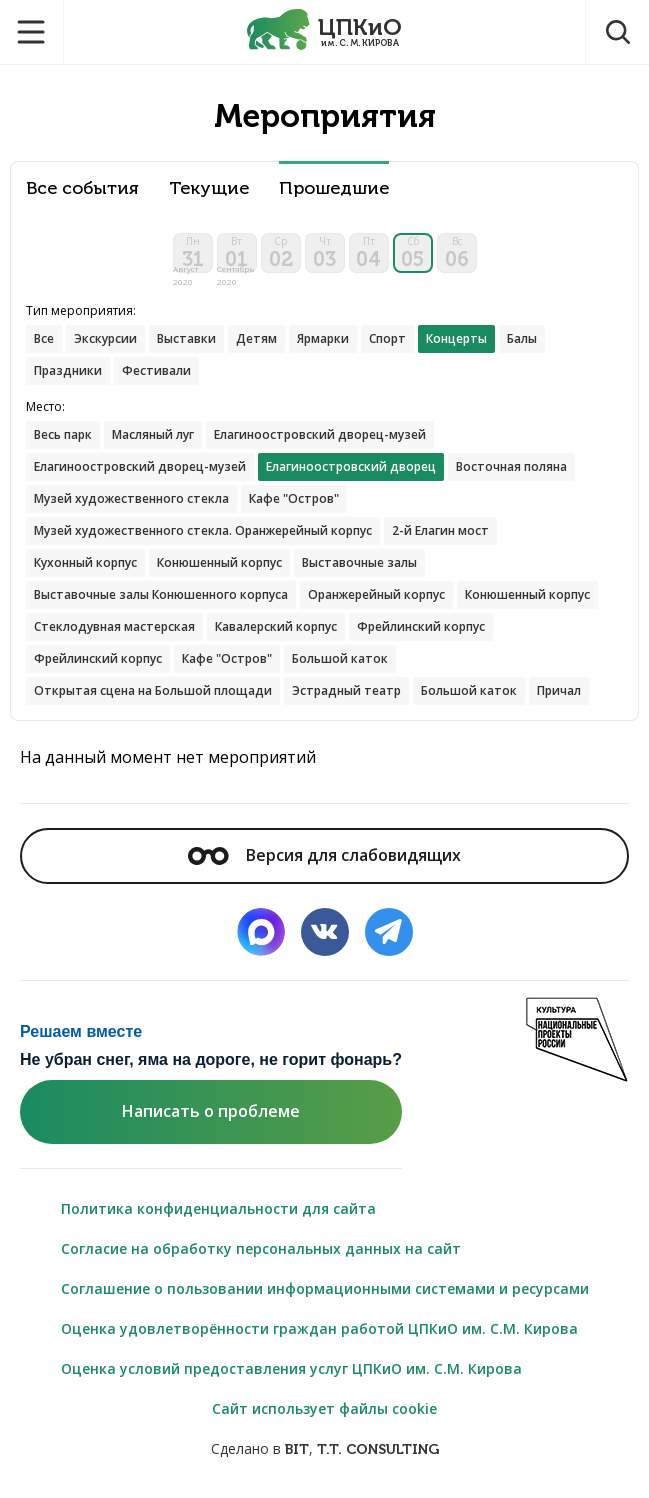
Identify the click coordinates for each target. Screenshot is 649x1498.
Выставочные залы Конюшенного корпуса (161, 594)
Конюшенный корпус (219, 562)
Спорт (387, 338)
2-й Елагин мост (440, 530)
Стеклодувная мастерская (114, 626)
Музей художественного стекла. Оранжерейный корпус (203, 530)
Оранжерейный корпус (376, 594)
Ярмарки (323, 338)
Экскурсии (105, 338)
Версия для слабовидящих (324, 855)
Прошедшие (334, 188)
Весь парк (63, 434)
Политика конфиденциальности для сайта (218, 1208)
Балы (522, 338)
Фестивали (156, 370)
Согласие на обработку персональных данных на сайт (261, 1248)
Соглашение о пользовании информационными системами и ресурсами (325, 1288)
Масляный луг (153, 434)
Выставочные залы (359, 562)
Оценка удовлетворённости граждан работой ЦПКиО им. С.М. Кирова (319, 1328)
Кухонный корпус (85, 562)
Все (44, 338)
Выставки (186, 338)
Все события (82, 188)
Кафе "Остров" (294, 498)
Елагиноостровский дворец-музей (320, 434)
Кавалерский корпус (276, 626)
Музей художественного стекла (131, 498)
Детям (256, 338)
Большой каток (340, 658)
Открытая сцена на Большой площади (153, 690)
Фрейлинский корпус (421, 626)
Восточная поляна (511, 466)
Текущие (209, 188)
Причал (559, 690)
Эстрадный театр (346, 690)
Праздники (68, 370)
